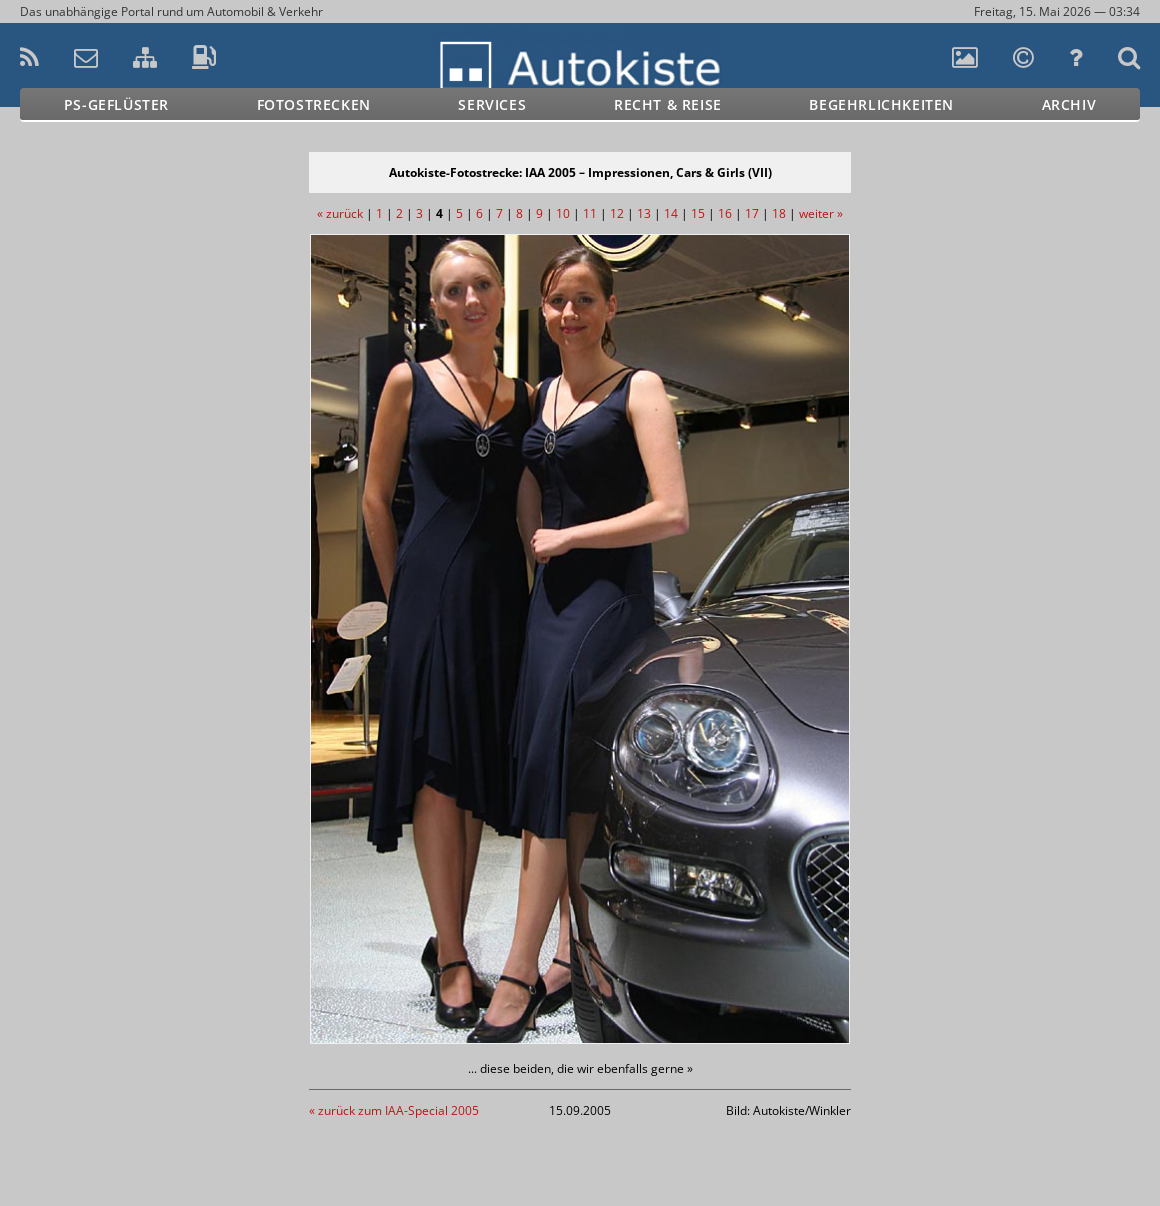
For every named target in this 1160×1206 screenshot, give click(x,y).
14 (671, 213)
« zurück (340, 213)
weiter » (821, 213)
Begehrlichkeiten (881, 104)
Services (492, 104)
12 (617, 213)
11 (590, 213)
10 (563, 213)
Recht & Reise (668, 104)
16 (725, 213)
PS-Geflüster (116, 104)
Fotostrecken (314, 104)
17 (752, 213)
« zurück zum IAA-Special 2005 (394, 1110)
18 (779, 213)
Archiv (1069, 104)
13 (644, 213)
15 (698, 213)
